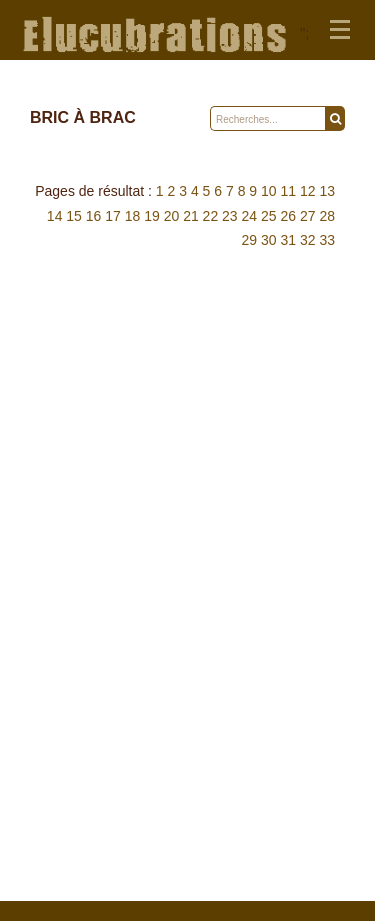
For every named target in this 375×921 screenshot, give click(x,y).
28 (327, 216)
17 (113, 216)
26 (288, 216)
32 (308, 240)
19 (152, 216)
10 (269, 191)
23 (230, 216)
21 (191, 216)
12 (308, 191)
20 (172, 216)
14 (55, 216)
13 (327, 191)
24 (250, 216)
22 (211, 216)
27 (308, 216)
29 (250, 240)
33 (327, 240)
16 (94, 216)
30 (269, 240)
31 (288, 240)
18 (133, 216)
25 (269, 216)
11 (288, 191)
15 (74, 216)
